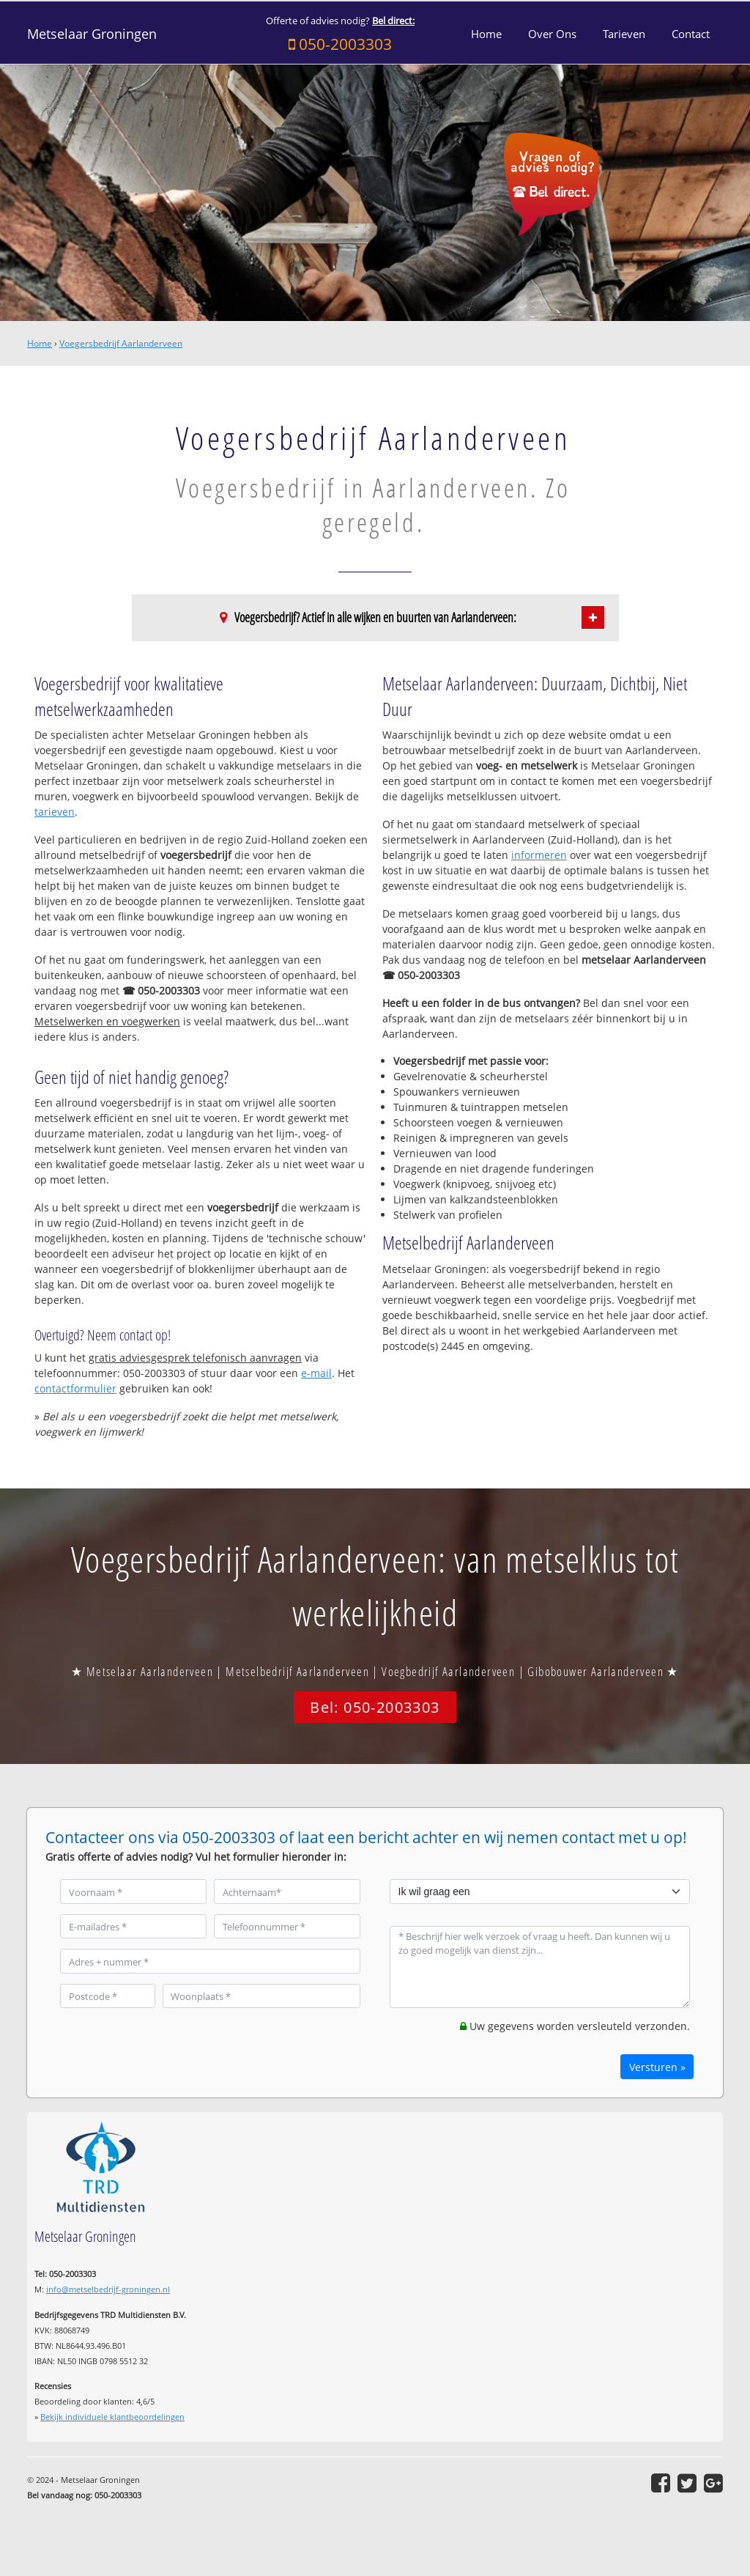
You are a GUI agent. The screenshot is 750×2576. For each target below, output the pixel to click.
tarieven (54, 812)
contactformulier (75, 1388)
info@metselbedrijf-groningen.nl (108, 2289)
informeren (539, 855)
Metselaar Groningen (92, 34)
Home (39, 343)
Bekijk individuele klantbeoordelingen (112, 2416)
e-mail (316, 1373)
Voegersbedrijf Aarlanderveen (120, 343)
